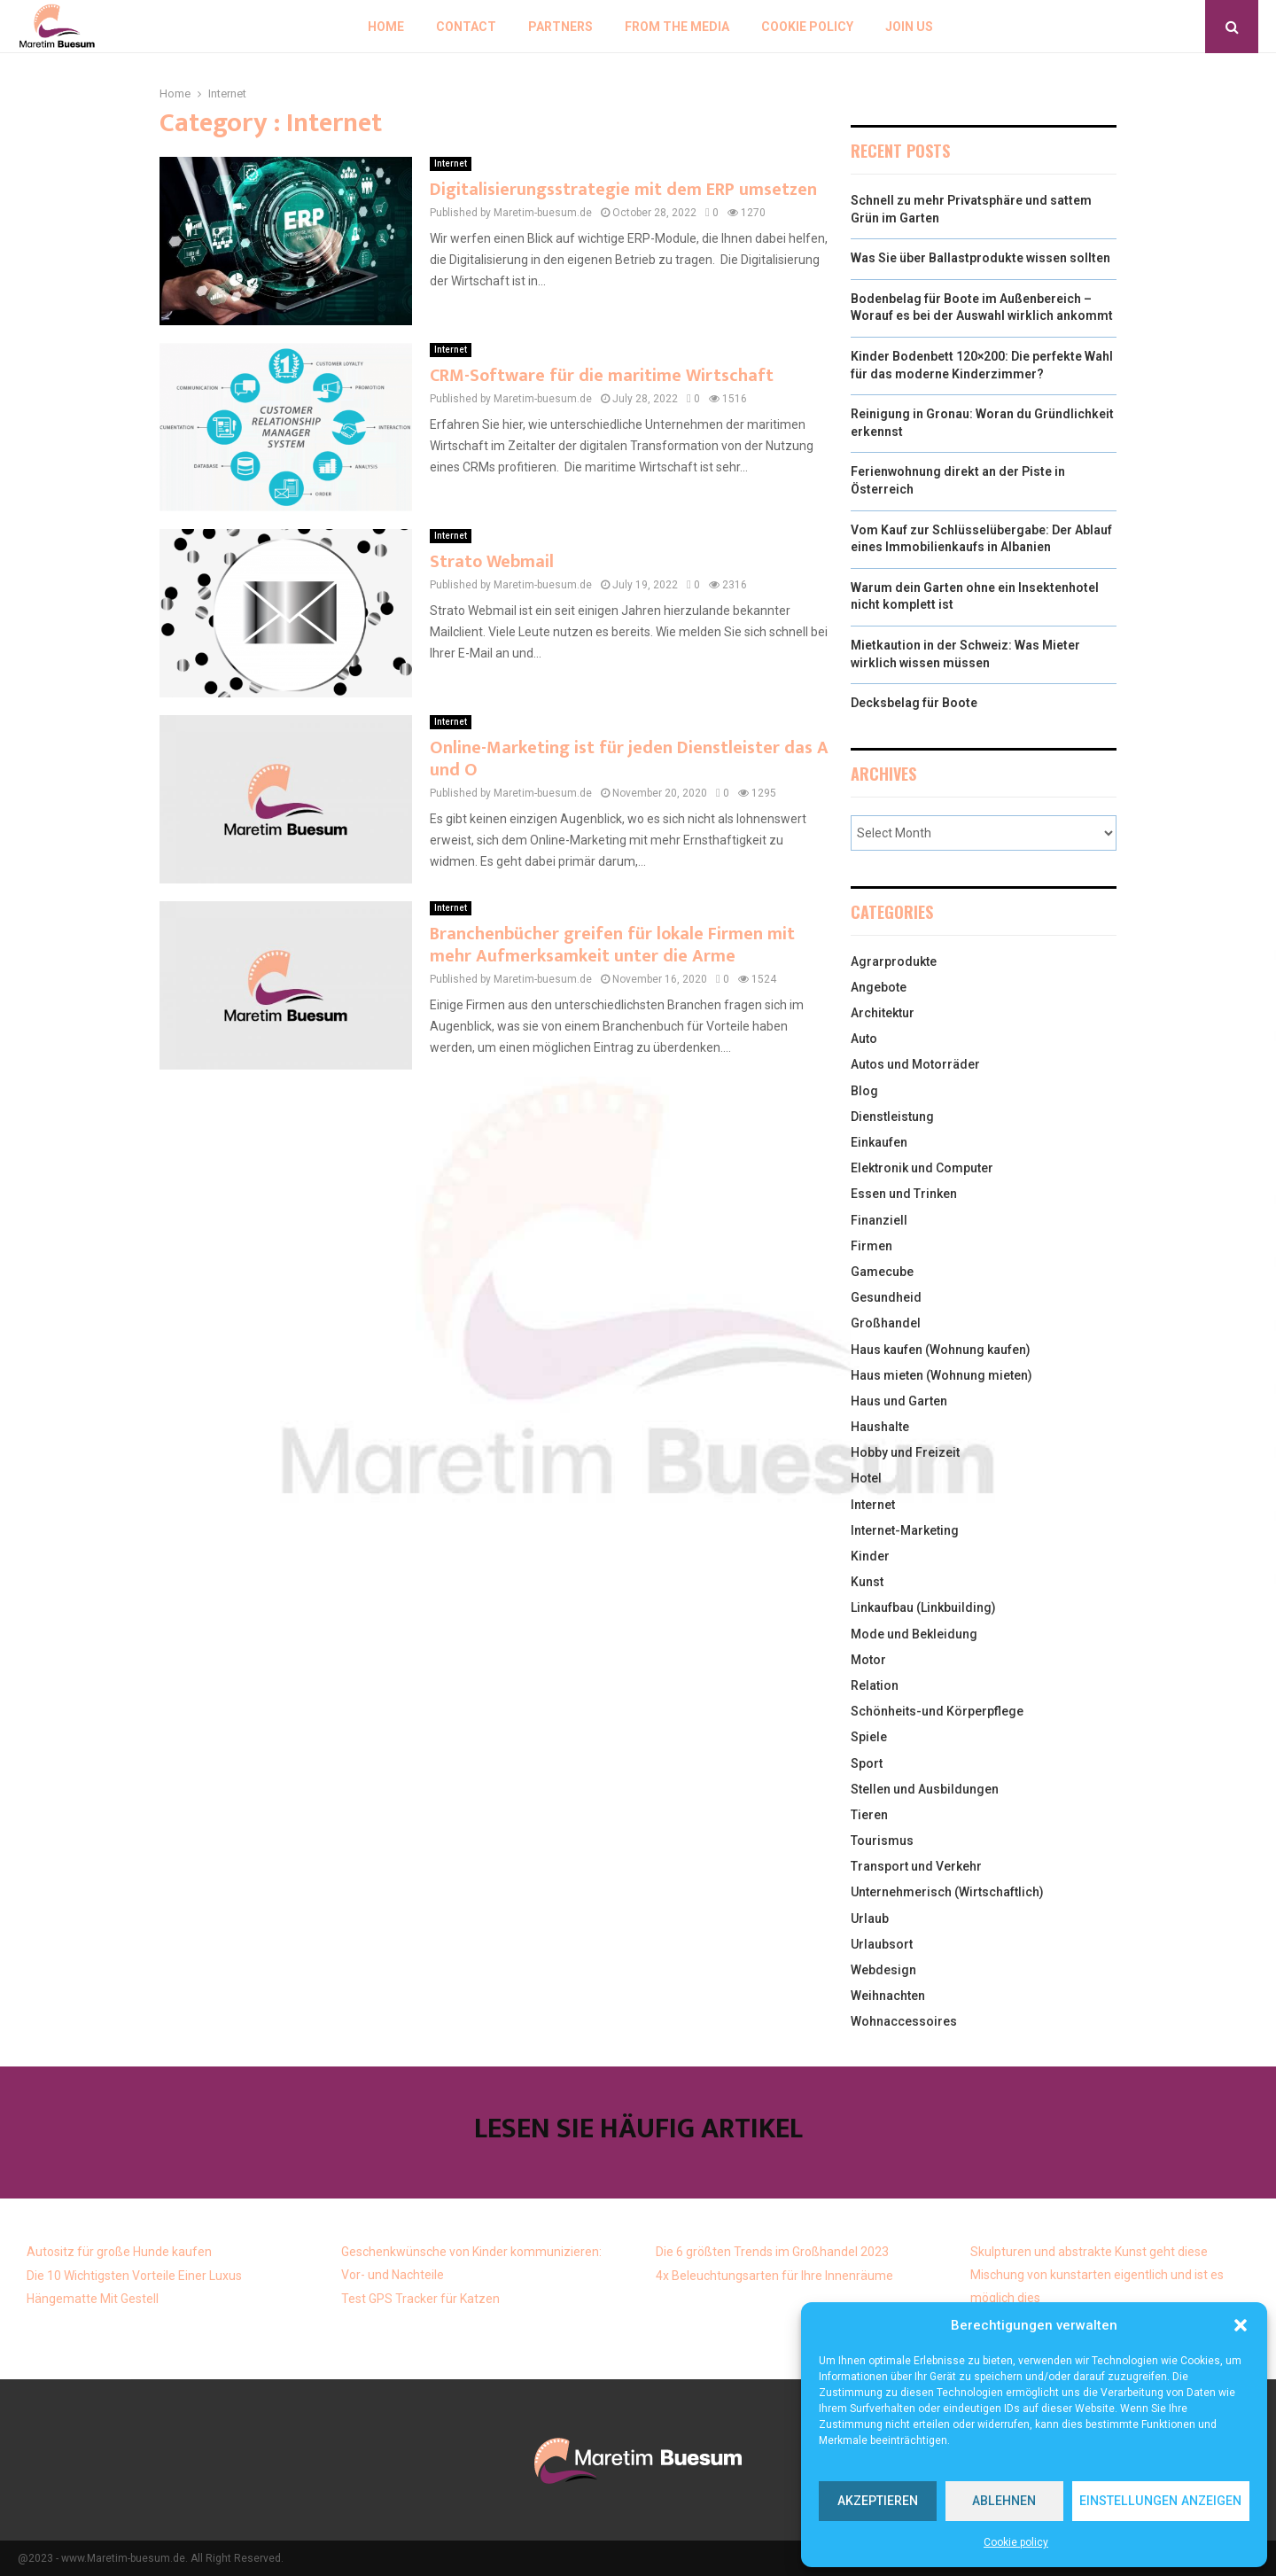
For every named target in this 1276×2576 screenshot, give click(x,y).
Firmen (871, 1246)
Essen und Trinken (904, 1194)
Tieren (869, 1815)
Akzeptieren (874, 2502)
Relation (875, 1685)
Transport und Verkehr (916, 1866)
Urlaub (870, 1918)
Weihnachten (888, 1995)
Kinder (870, 1556)
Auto (864, 1038)
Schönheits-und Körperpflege (937, 1711)
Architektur (882, 1013)
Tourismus (882, 1840)
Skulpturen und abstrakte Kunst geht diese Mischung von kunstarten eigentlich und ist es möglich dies (1097, 2275)
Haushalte (880, 1427)
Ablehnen (995, 2502)
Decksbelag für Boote (914, 703)
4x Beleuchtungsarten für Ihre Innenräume (774, 2276)
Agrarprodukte (894, 961)
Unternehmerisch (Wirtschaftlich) (947, 1892)
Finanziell (879, 1220)
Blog (864, 1091)
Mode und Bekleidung (914, 1634)
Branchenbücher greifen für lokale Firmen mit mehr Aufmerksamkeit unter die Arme (612, 945)
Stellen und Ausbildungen (925, 1789)
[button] (1240, 2325)
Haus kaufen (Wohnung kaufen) (941, 1349)
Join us (909, 26)
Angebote (878, 987)
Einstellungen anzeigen (1154, 2502)
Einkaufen (879, 1142)
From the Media (677, 26)
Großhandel (886, 1323)
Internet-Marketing (905, 1530)
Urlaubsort (882, 1944)
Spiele (869, 1737)
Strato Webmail (492, 562)
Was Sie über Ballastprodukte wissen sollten (980, 258)
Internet (450, 163)
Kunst (867, 1582)
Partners (560, 26)
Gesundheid (886, 1297)
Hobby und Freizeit (905, 1452)
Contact (466, 26)
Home (386, 26)
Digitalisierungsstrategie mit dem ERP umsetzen (623, 190)
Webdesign (883, 1970)
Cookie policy (1016, 2542)
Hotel (866, 1478)
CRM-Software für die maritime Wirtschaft (602, 376)
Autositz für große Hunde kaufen (119, 2252)
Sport (867, 1763)
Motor (868, 1660)
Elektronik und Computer (922, 1168)
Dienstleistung (892, 1116)
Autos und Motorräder (915, 1064)
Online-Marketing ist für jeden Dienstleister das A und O (629, 759)
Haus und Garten (899, 1401)
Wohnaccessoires (904, 2021)
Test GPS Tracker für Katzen (420, 2299)
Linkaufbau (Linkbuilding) (923, 1607)
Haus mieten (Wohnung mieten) (941, 1375)
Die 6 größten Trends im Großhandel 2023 (772, 2252)
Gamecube (882, 1272)
